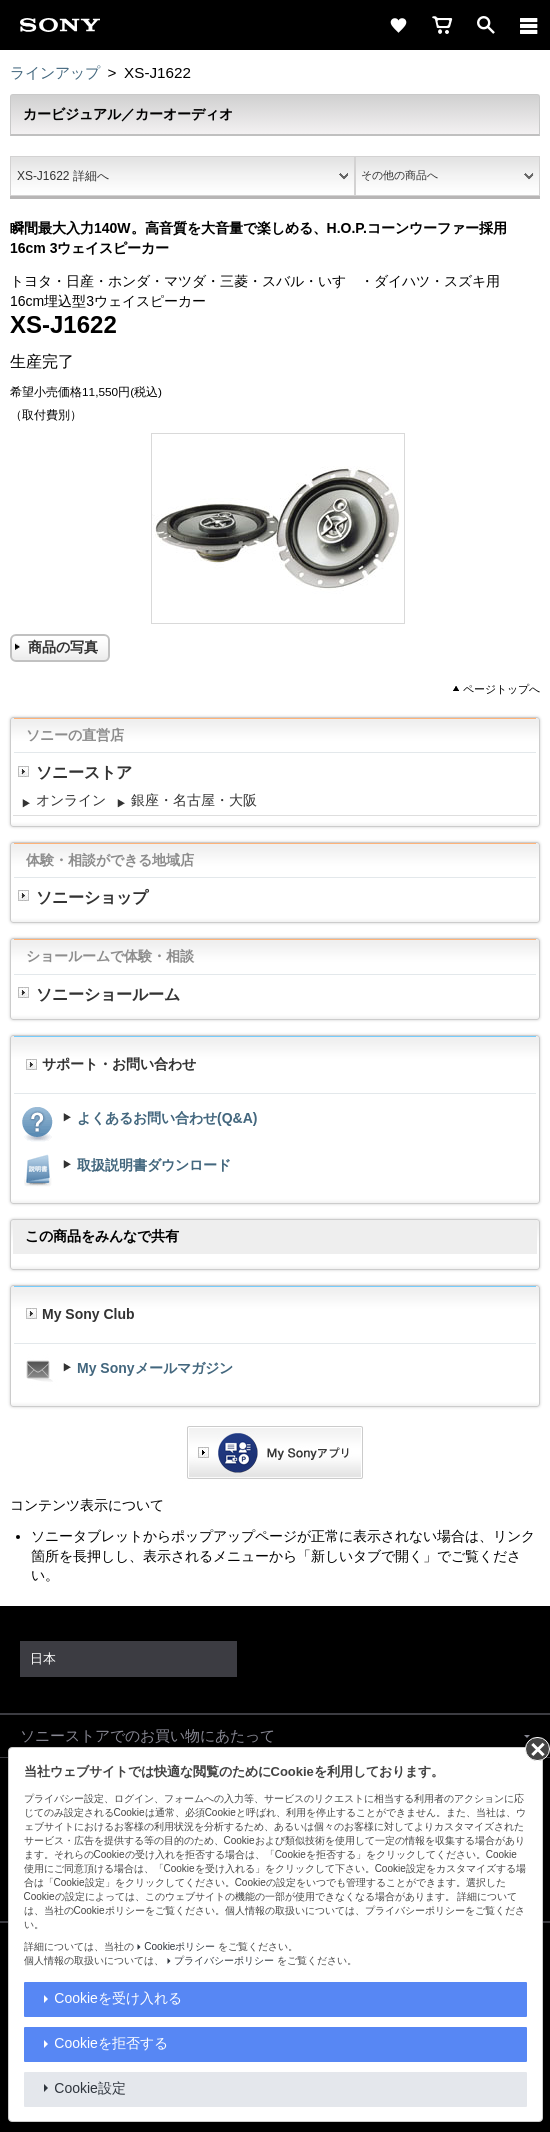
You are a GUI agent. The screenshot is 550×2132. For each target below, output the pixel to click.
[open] (486, 25)
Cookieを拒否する (111, 2043)
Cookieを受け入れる (118, 1998)
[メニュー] (529, 25)
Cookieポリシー (179, 1946)
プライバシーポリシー (224, 1960)
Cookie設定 (90, 2088)
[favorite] (398, 25)
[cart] (442, 25)
